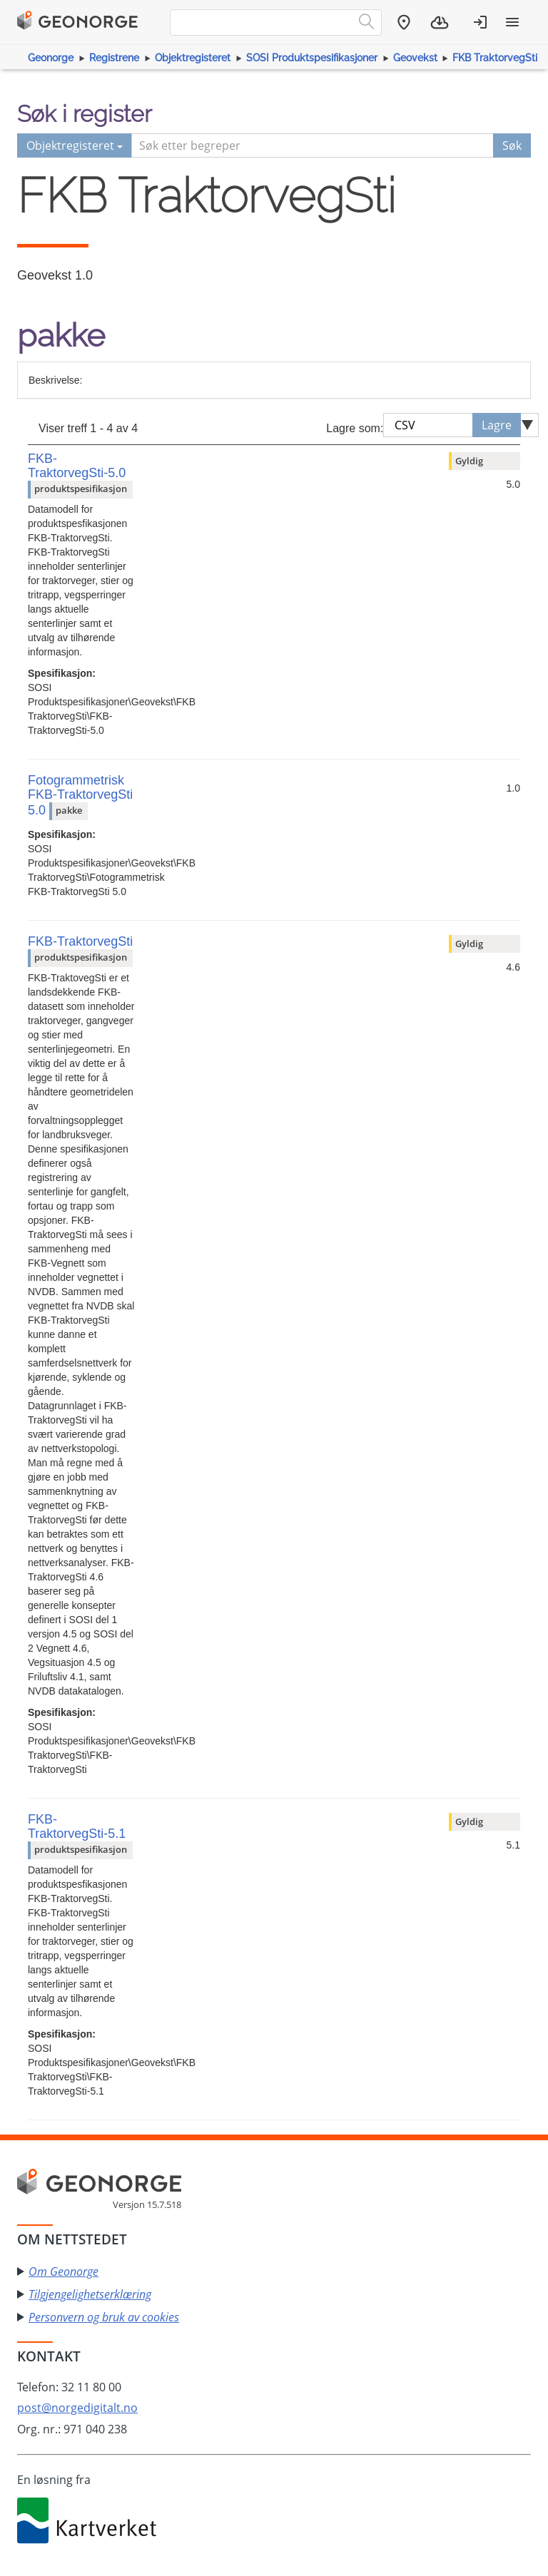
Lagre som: (354, 428)
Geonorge (50, 57)
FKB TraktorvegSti (494, 57)
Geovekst (415, 57)
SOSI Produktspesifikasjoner (311, 57)
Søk (512, 145)
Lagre (497, 425)
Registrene (114, 57)
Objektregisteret (192, 57)
